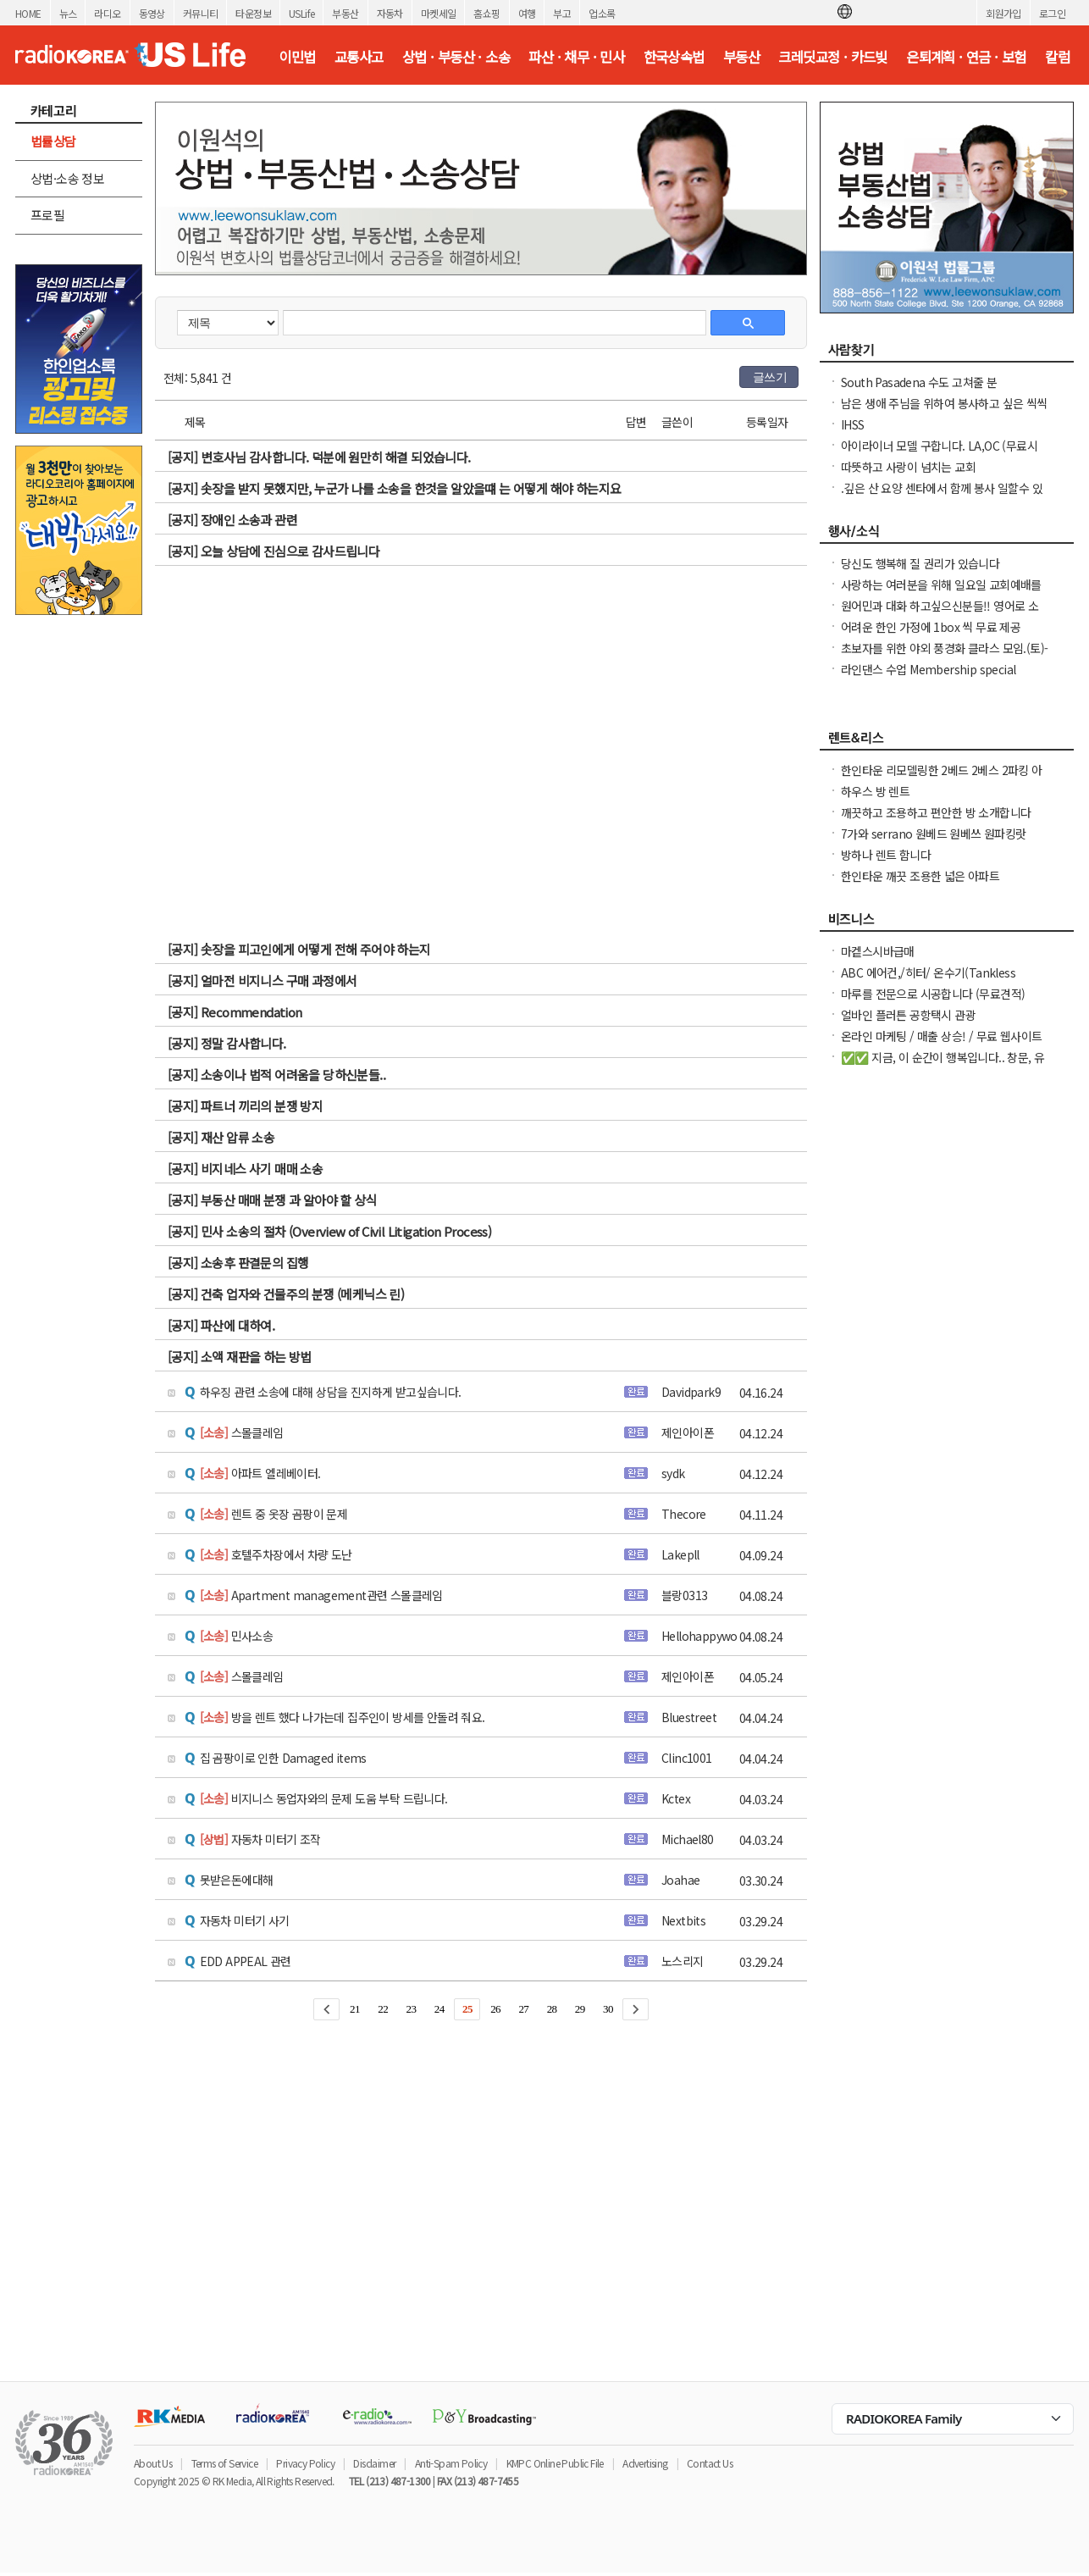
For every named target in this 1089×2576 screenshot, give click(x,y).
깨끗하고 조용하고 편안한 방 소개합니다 (936, 812)
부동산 (345, 13)
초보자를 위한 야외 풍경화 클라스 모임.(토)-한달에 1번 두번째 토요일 (944, 656)
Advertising (644, 2463)
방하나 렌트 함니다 (886, 854)
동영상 (152, 13)
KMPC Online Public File (555, 2463)
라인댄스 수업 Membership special (928, 669)
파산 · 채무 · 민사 (576, 57)
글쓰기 (770, 377)
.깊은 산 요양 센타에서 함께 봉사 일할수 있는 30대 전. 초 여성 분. (941, 496)
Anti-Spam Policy (451, 2463)
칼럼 (1057, 57)
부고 (562, 13)
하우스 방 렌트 (875, 791)
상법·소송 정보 (67, 178)
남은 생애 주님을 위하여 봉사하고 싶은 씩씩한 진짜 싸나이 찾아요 (944, 412)
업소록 (602, 13)
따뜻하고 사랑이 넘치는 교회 (908, 466)
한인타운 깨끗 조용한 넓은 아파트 (920, 875)
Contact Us (709, 2463)
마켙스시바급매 (878, 951)
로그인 (1052, 13)
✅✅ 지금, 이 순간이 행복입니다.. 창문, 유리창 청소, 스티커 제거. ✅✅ (942, 1066)
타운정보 (253, 13)
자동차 (390, 13)
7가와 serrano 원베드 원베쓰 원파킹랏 (933, 833)
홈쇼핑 (486, 13)
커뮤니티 (200, 13)
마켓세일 (438, 13)
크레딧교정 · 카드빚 (832, 57)
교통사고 (359, 57)
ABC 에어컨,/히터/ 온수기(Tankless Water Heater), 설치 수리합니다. (928, 981)
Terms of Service (224, 2463)
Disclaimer (374, 2463)
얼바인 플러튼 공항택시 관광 (908, 1014)
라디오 (107, 13)
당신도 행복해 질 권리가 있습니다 (920, 563)
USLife (301, 13)
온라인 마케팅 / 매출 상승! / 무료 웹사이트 (941, 1036)
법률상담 (53, 141)
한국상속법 (674, 57)
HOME (28, 13)
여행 (527, 13)
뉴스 (68, 13)
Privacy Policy (305, 2463)
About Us (153, 2463)
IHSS (853, 424)
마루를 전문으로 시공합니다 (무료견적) (933, 993)
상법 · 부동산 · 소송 (456, 57)
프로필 (47, 215)
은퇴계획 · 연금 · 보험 (966, 57)
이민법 (297, 57)
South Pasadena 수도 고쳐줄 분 (919, 382)
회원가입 (1003, 13)
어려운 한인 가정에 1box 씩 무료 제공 (930, 626)
